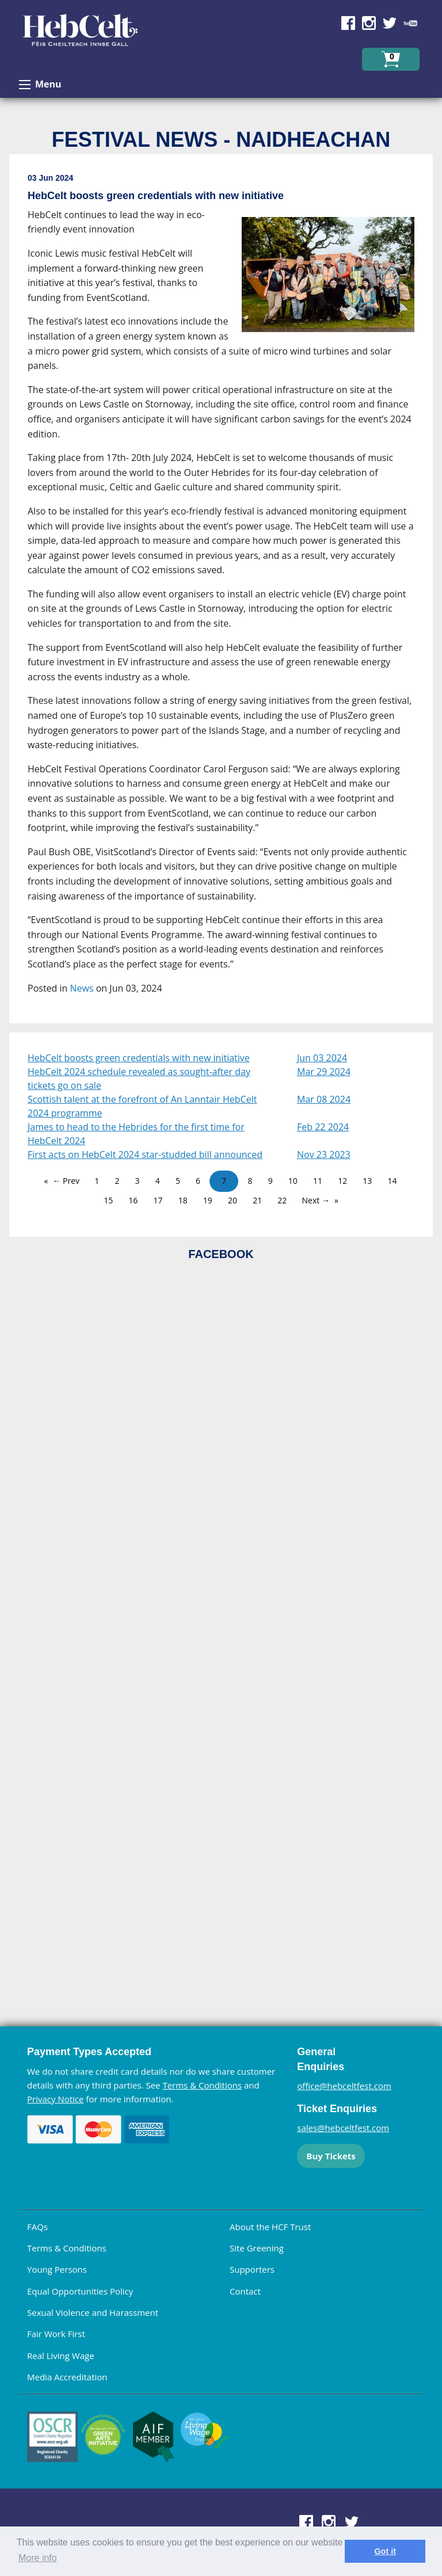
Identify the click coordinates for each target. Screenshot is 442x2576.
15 (108, 1200)
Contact (245, 2291)
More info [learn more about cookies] (37, 2558)
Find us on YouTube (410, 23)
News (82, 988)
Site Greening (257, 2248)
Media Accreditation (67, 2377)
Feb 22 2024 (323, 1127)
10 (293, 1180)
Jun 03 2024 (322, 1057)
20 (232, 1200)
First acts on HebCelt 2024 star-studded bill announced (145, 1154)
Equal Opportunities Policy (80, 2291)
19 (207, 1200)
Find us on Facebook (348, 23)
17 (158, 1200)
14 (392, 1180)
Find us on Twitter (389, 23)
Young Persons (57, 2269)
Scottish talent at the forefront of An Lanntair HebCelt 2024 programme (142, 1106)
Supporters (252, 2269)
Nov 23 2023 (323, 1154)
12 (342, 1180)
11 (317, 1180)
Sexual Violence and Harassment (92, 2312)
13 (367, 1180)
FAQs (37, 2226)
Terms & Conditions (202, 2085)
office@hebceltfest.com (344, 2085)
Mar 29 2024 (323, 1071)
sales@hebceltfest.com (343, 2127)
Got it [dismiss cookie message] (385, 2551)
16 (133, 1200)
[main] (221, 593)
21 (257, 1200)
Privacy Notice (55, 2099)
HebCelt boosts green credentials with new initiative (139, 1057)
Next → (316, 1200)
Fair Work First (56, 2333)
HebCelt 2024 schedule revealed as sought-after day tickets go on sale (139, 1078)
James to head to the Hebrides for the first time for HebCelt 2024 (136, 1134)
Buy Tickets (330, 2156)
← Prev (65, 1180)
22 (282, 1200)
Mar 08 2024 (323, 1099)
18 (183, 1200)
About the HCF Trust (270, 2226)
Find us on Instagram (369, 23)
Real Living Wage (60, 2355)
